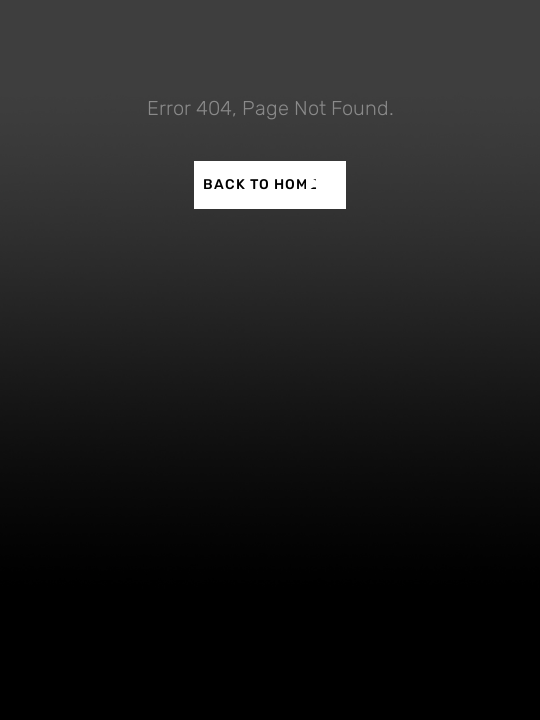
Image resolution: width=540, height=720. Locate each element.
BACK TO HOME (260, 184)
